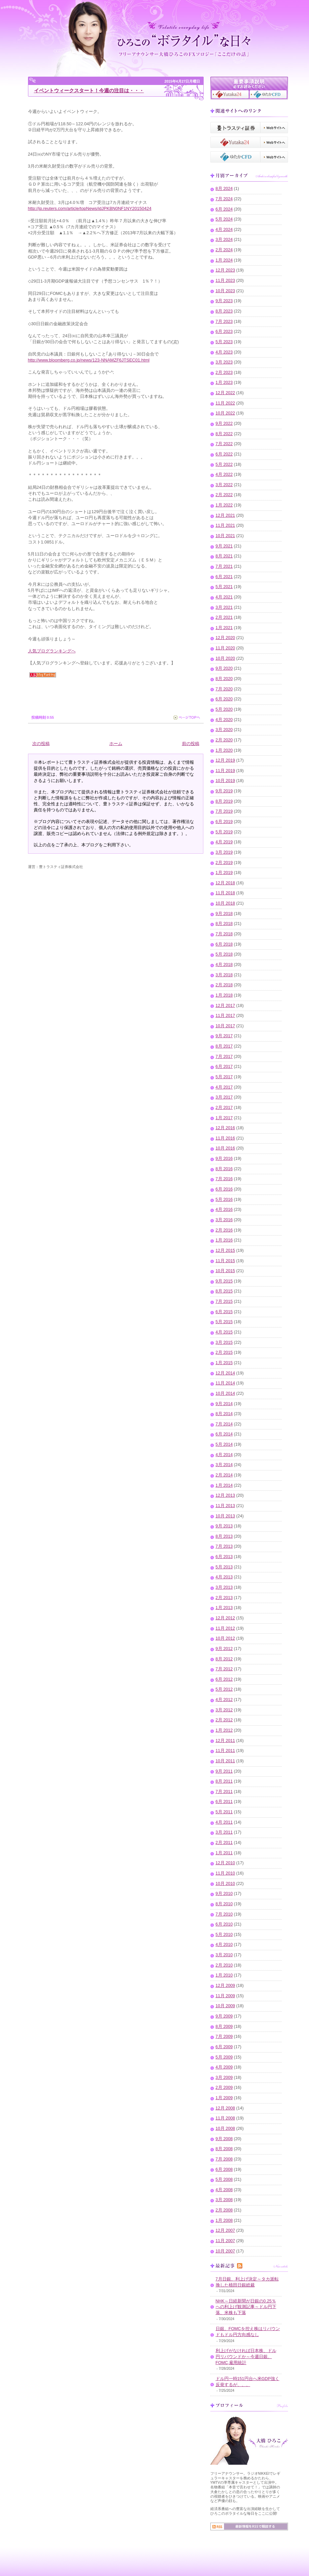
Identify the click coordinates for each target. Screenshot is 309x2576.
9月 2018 (224, 913)
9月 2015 (224, 1281)
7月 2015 (224, 1301)
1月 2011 (224, 1853)
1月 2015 (224, 1362)
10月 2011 (225, 1761)
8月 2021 (224, 556)
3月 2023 (224, 362)
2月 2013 (224, 1597)
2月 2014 (224, 1475)
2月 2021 (224, 617)
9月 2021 (224, 546)
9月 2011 (224, 1771)
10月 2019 (225, 780)
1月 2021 (224, 627)
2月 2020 (224, 740)
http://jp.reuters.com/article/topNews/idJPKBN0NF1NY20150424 (90, 208)
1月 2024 (224, 260)
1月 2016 (224, 1240)
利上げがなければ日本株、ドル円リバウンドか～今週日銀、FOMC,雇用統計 (246, 2356)
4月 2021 (224, 597)
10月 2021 (225, 535)
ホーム (115, 743)
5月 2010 (224, 1934)
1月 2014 (224, 1485)
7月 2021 (224, 566)
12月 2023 (225, 270)
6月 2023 (224, 331)
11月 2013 (225, 1505)
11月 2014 (225, 1383)
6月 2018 (224, 944)
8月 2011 (224, 1781)
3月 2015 (224, 1342)
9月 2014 (224, 1403)
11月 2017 (225, 1015)
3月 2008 (224, 2199)
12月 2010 (225, 1863)
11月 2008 (225, 2118)
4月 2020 (224, 719)
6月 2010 (224, 1924)
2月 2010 (224, 1965)
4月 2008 (224, 2189)
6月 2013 (224, 1556)
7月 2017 (224, 1056)
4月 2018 (224, 964)
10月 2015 (225, 1271)
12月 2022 (225, 393)
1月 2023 (224, 382)
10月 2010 (225, 1883)
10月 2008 (225, 2128)
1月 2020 (224, 750)
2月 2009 (224, 2087)
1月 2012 (224, 1730)
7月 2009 (224, 2036)
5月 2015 (224, 1321)
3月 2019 (224, 852)
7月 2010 (224, 1914)
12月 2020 (225, 637)
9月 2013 (224, 1526)
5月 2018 (224, 954)
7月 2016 (224, 1179)
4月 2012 (224, 1699)
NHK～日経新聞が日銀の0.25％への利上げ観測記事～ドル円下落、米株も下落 (246, 2307)
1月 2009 (224, 2098)
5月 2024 (224, 219)
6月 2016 (224, 1189)
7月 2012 (224, 1669)
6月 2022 (224, 454)
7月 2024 (224, 199)
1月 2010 (224, 1975)
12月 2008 (225, 2108)
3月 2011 (224, 1832)
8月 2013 (224, 1536)
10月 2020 (225, 658)
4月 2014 (224, 1454)
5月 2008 (224, 2179)
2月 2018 (224, 985)
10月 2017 (225, 1026)
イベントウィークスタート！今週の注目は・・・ (89, 90)
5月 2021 (224, 586)
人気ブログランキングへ (52, 650)
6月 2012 (224, 1679)
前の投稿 (190, 743)
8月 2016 (224, 1169)
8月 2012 (224, 1659)
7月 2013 (224, 1546)
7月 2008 (224, 2159)
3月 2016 (224, 1220)
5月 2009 (224, 2057)
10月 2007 (225, 2251)
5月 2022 (224, 464)
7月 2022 (224, 443)
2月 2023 (224, 372)
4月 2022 (224, 474)
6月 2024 (224, 209)
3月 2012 (224, 1710)
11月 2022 (225, 403)
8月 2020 (224, 678)
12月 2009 (225, 1985)
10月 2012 (225, 1638)
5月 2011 (224, 1812)
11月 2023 (225, 280)
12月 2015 (225, 1250)
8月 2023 (224, 311)
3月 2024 (224, 239)
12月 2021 (225, 515)
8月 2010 (224, 1904)
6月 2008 (224, 2169)
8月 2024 (224, 188)
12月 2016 (225, 1128)
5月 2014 (224, 1444)
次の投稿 (41, 743)
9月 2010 (224, 1893)
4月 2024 (224, 229)
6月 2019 (224, 821)
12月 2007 (225, 2230)
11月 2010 (225, 1873)
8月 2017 (224, 1046)
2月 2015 (224, 1352)
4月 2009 (224, 2067)
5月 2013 (224, 1567)
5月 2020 (224, 709)
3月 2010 (224, 1955)
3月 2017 (224, 1097)
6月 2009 (224, 2047)
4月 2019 (224, 842)
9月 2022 (224, 423)
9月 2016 (224, 1158)
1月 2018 (224, 995)
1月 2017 (224, 1118)
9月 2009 (224, 2016)
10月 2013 (225, 1516)
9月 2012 (224, 1648)
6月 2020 (224, 699)
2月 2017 (224, 1107)
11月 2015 (225, 1261)
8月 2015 (224, 1291)
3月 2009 (224, 2077)
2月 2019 (224, 862)
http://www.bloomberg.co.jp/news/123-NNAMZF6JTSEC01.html (89, 360)
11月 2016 (225, 1138)
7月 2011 (224, 1791)
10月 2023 (225, 291)
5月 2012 (224, 1689)
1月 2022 (224, 505)
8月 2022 (224, 433)
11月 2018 (225, 893)
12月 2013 (225, 1495)
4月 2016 (224, 1209)
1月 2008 (224, 2220)
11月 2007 (225, 2240)
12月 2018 (225, 883)
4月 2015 (224, 1332)
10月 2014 (225, 1393)
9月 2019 (224, 791)
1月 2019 (224, 872)
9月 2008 (224, 2139)
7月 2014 (224, 1424)
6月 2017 (224, 1066)
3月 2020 (224, 729)
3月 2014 (224, 1464)
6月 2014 (224, 1434)
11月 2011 (225, 1750)
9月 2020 (224, 668)
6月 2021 (224, 576)
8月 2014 (224, 1413)
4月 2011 (224, 1822)
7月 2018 (224, 934)
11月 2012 (225, 1628)
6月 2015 (224, 1311)
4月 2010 (224, 1944)
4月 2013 (224, 1577)
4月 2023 (224, 352)
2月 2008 (224, 2210)
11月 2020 (225, 648)
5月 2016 (224, 1199)
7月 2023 (224, 321)
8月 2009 (224, 2026)
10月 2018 (225, 903)
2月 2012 (224, 1720)
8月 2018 (224, 923)
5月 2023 (224, 342)
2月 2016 (224, 1230)
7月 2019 (224, 811)
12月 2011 (225, 1740)
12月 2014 (225, 1373)
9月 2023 (224, 301)
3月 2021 (224, 607)
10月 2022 (225, 413)
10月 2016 (225, 1148)
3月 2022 (224, 484)
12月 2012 (225, 1618)
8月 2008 (224, 2149)
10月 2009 (225, 2006)
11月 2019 (225, 770)
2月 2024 (224, 250)
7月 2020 (224, 689)
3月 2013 (224, 1587)
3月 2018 (224, 975)
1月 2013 (224, 1607)
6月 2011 (224, 1801)
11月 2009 (225, 1996)
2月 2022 (224, 494)
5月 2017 (224, 1077)
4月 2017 (224, 1087)
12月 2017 (225, 1005)
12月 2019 (225, 760)
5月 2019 (224, 832)
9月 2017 (224, 1036)
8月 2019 (224, 801)
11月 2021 (225, 525)
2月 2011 (224, 1842)
